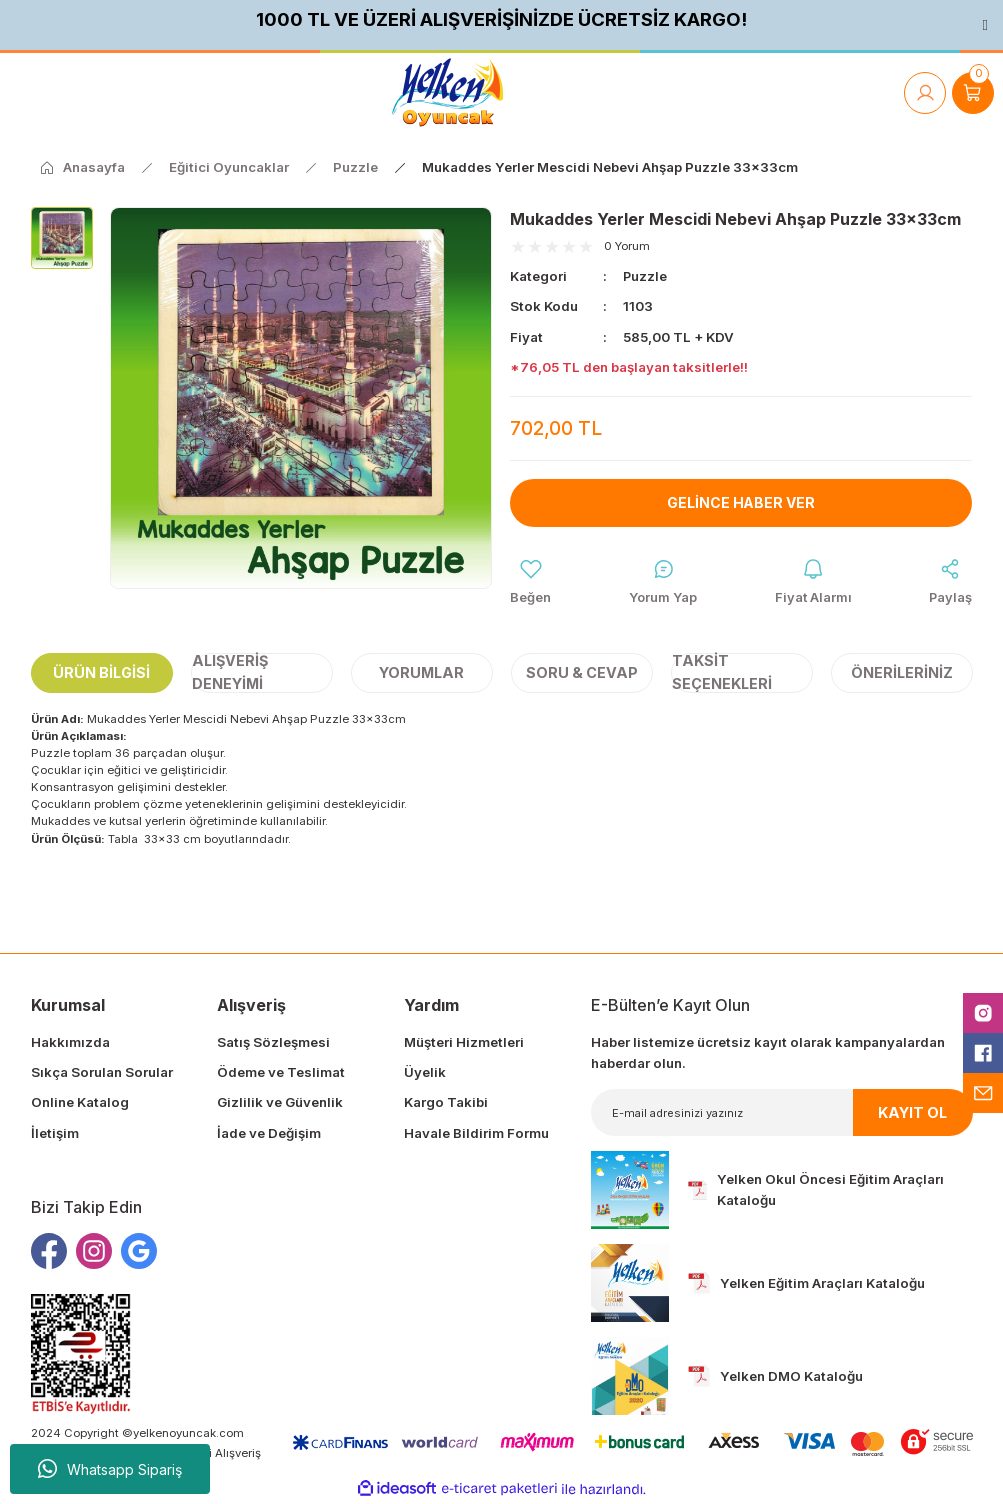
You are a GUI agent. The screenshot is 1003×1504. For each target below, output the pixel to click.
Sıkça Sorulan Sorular (102, 1073)
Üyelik (425, 1073)
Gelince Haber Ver (741, 502)
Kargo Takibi (446, 1103)
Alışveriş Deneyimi (230, 673)
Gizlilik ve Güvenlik (280, 1103)
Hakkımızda (70, 1043)
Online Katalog (80, 1103)
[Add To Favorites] (530, 582)
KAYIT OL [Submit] (912, 1112)
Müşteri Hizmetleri (464, 1043)
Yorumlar (421, 672)
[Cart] (973, 93)
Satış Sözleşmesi (273, 1043)
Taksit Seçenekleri (722, 673)
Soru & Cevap (582, 672)
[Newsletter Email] (782, 1113)
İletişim (55, 1133)
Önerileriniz (902, 672)
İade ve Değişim (269, 1133)
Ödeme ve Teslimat (281, 1073)
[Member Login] (925, 93)
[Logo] (447, 92)
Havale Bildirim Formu (476, 1133)
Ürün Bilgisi (101, 672)
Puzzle (645, 276)
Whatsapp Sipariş (110, 1469)
